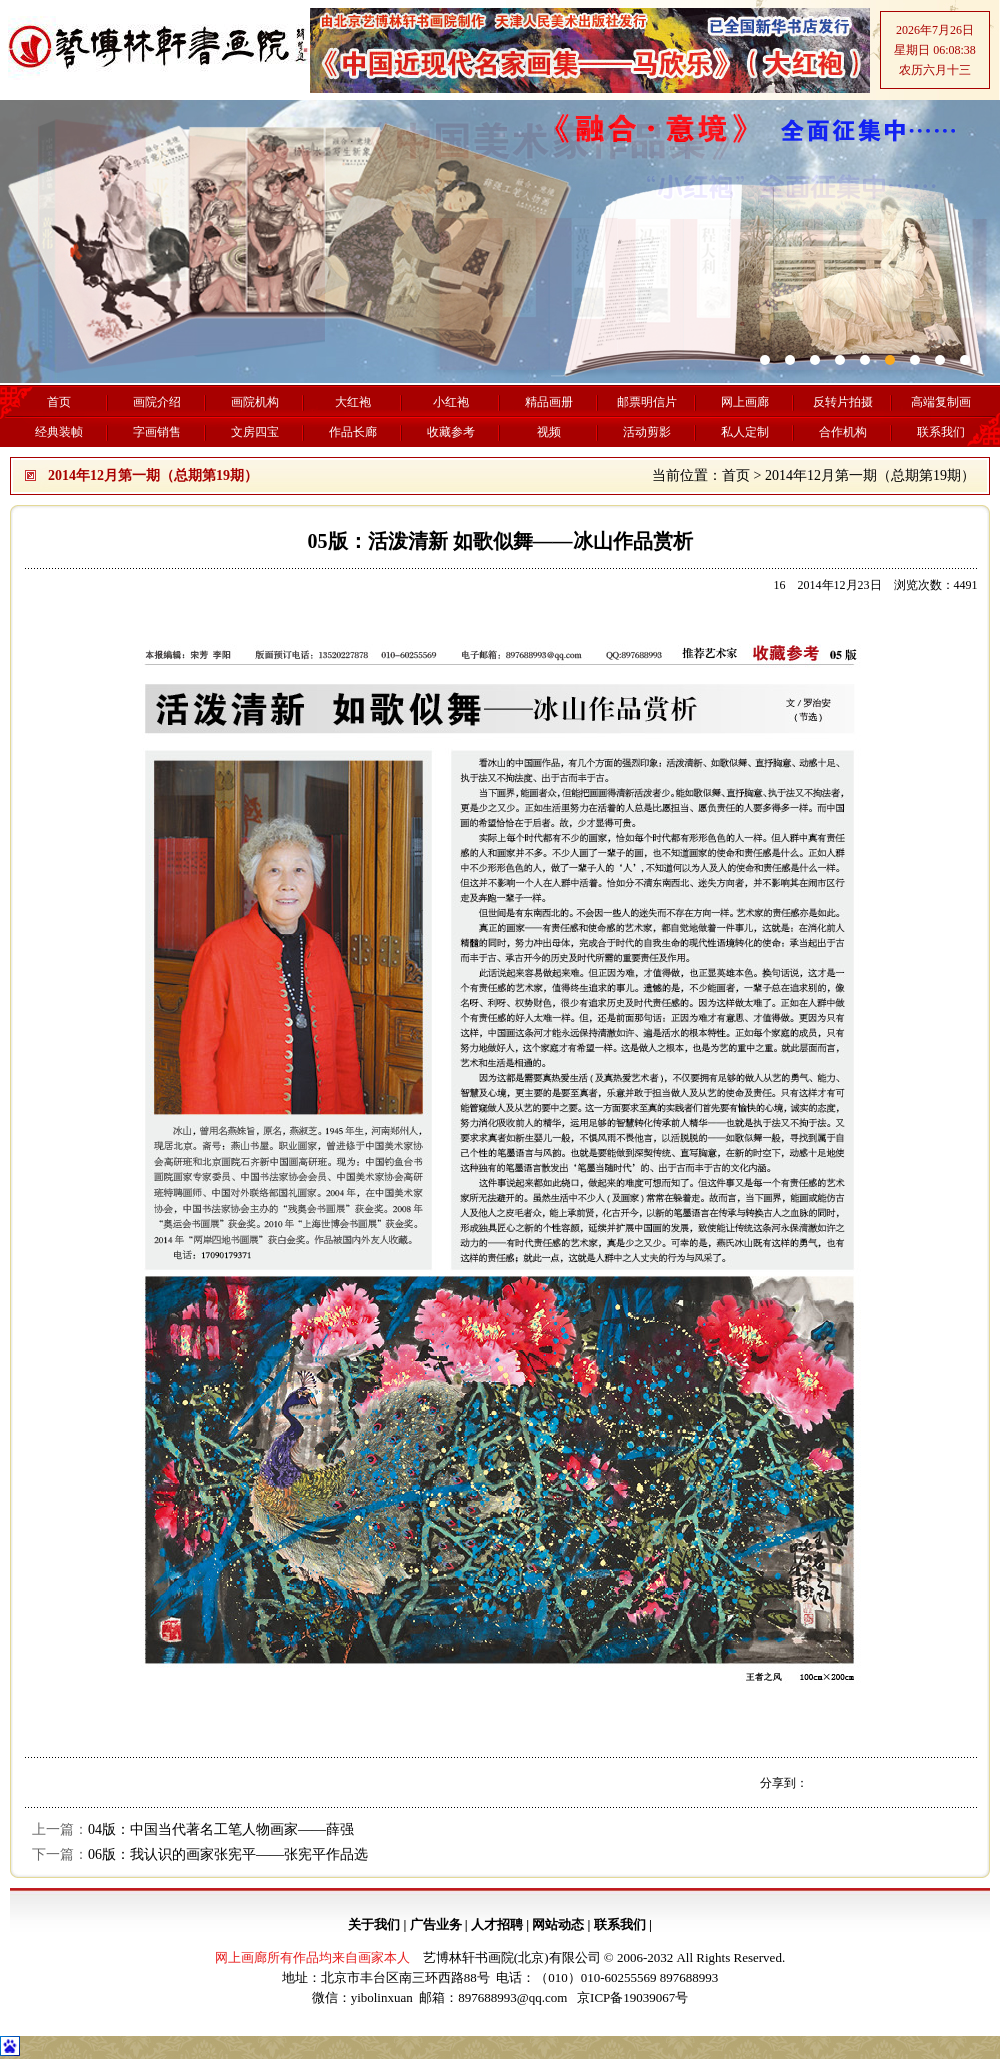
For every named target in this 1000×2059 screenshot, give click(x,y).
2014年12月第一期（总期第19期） (870, 475)
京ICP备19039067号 (632, 1997)
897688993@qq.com (512, 1997)
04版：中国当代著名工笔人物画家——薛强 (221, 1829)
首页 (736, 475)
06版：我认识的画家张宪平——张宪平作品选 (228, 1854)
